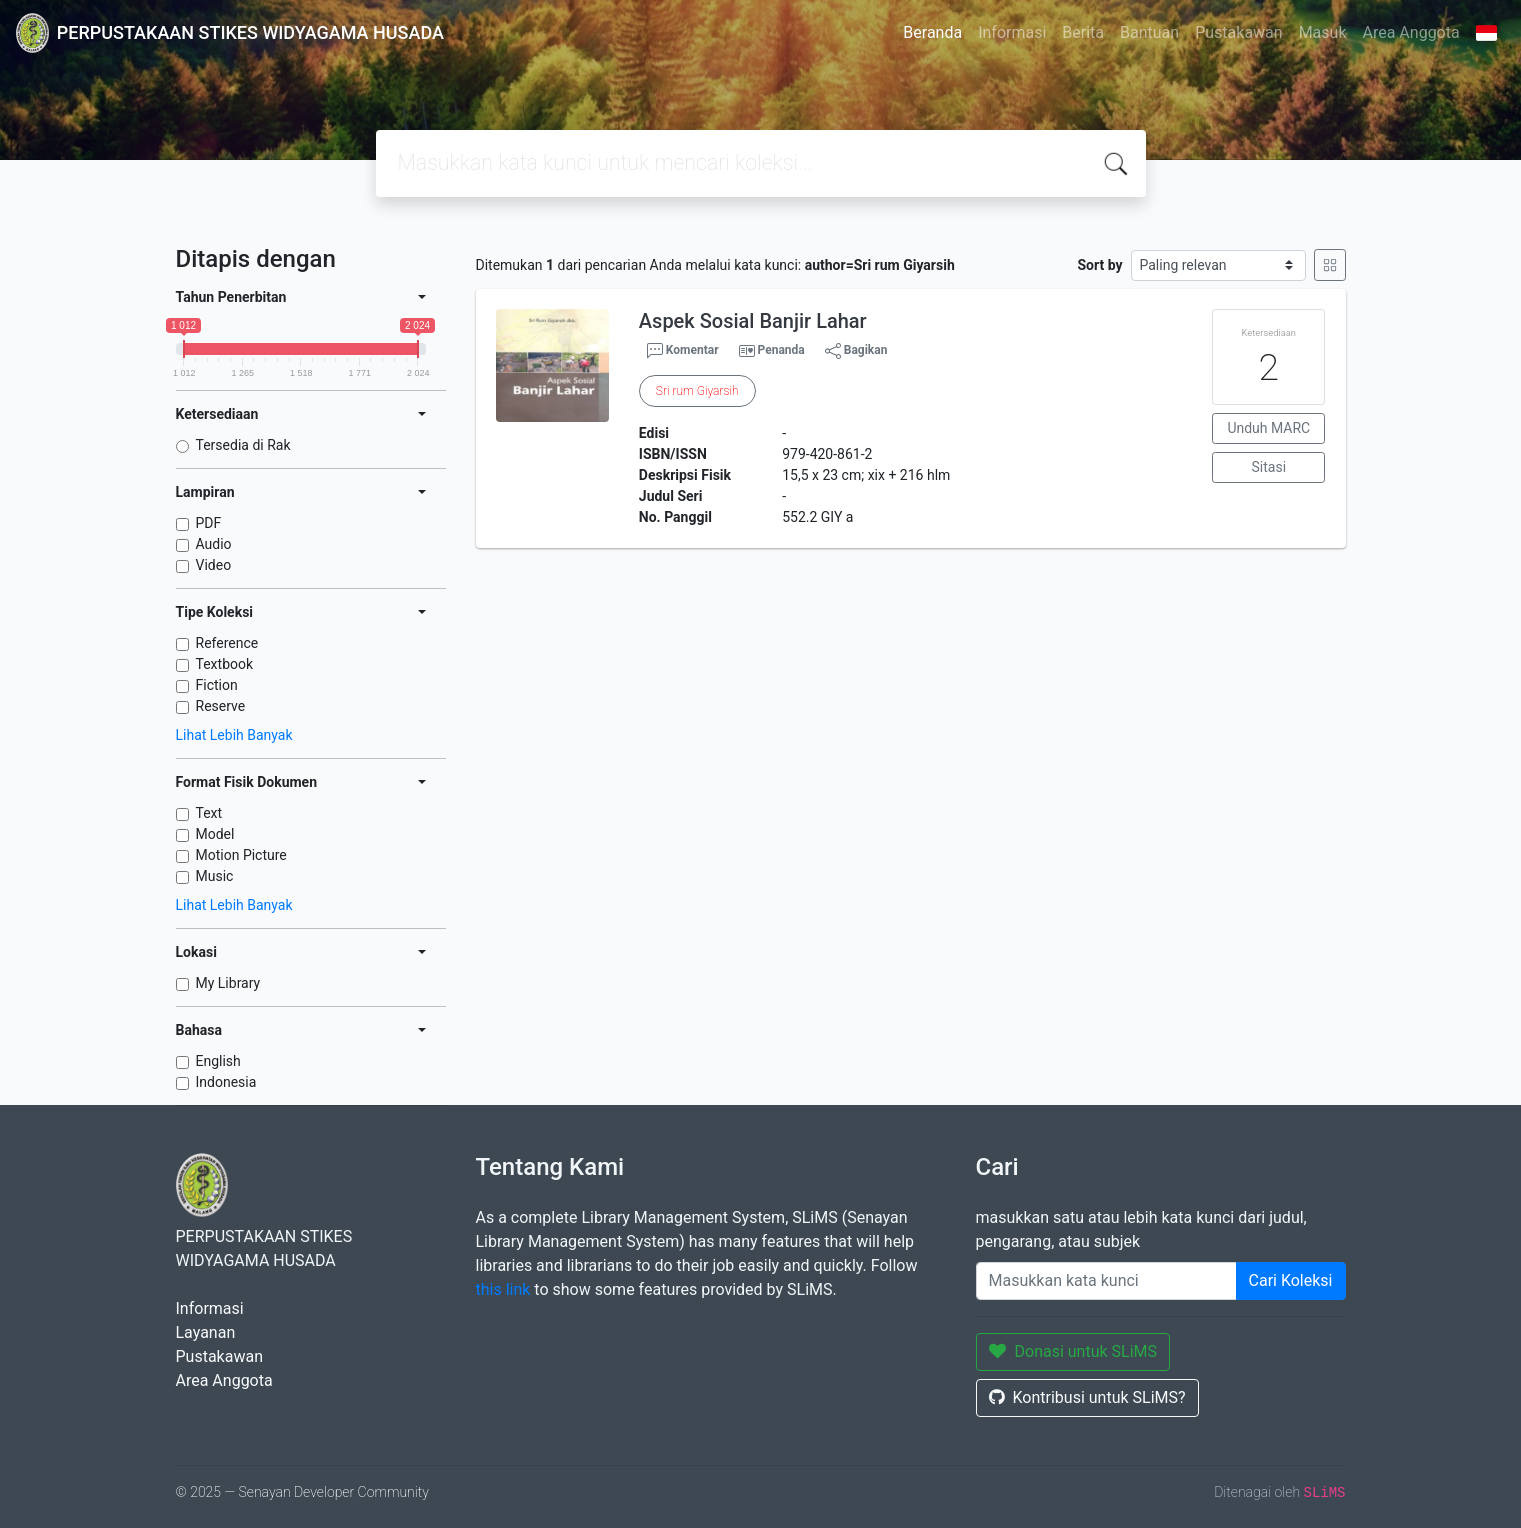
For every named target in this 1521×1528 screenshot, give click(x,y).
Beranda (932, 32)
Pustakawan (1238, 32)
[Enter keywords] (1106, 1281)
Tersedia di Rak (243, 445)
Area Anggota (1411, 32)
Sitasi (1269, 467)
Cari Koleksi (1291, 1280)
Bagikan (856, 351)
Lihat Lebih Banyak (234, 735)
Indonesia (226, 1082)
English (218, 1061)
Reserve (221, 706)
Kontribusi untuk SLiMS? (1087, 1397)
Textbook (225, 664)
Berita (1083, 32)
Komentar (683, 351)
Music (215, 876)
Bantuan (1149, 32)
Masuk (1323, 32)
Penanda (781, 350)
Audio (214, 544)
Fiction (217, 685)
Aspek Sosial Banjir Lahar (753, 321)
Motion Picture (241, 855)
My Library (228, 983)
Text (209, 813)
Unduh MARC (1268, 428)
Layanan (206, 1332)
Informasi (1012, 32)
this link (503, 1289)
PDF (209, 523)
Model (215, 834)
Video (214, 565)
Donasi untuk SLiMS (1073, 1351)
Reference (227, 643)
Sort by (1099, 265)
